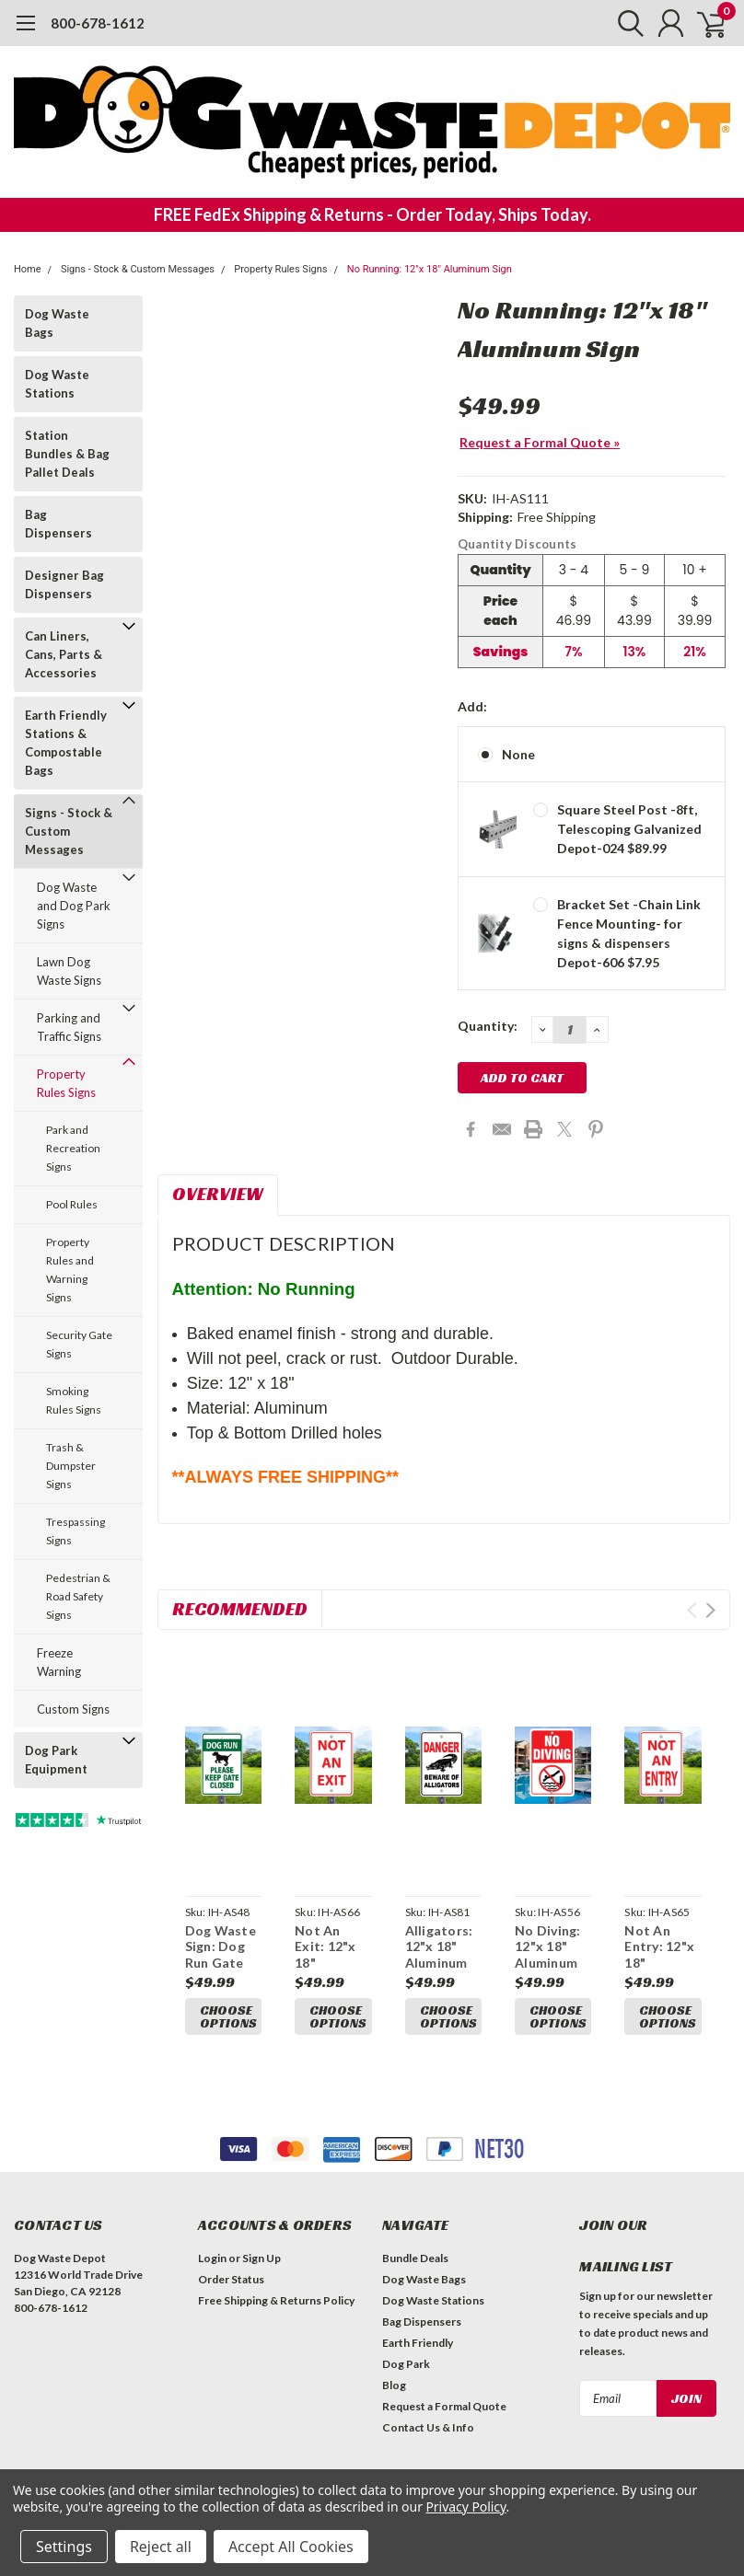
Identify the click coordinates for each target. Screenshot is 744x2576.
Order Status (231, 2279)
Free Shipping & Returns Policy (276, 2300)
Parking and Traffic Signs (69, 1027)
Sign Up (261, 2258)
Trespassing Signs (75, 1531)
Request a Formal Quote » (539, 442)
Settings (64, 2546)
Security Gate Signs (79, 1344)
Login (212, 2258)
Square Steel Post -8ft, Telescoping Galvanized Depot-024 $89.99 (629, 829)
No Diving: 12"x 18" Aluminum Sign (548, 1955)
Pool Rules (72, 1204)
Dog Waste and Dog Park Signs (73, 905)
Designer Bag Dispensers (64, 584)
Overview (217, 1194)
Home (27, 269)
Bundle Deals (415, 2258)
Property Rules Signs (280, 269)
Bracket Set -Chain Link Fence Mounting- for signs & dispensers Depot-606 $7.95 (629, 933)
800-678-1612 (98, 23)
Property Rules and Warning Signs (70, 1269)
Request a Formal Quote (444, 2406)
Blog (394, 2385)
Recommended (240, 1609)
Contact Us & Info (428, 2427)
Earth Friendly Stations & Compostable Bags (66, 743)
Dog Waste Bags (57, 323)
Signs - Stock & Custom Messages (138, 269)
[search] (622, 23)
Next (710, 1610)
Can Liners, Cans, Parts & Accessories (63, 654)
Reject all (161, 2546)
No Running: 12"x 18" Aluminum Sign (429, 269)
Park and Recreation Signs (73, 1148)
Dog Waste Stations (57, 383)
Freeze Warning (59, 1662)
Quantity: (487, 1026)
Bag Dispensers (58, 523)
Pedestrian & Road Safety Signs (78, 1596)
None (518, 754)
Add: (472, 706)
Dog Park (406, 2364)
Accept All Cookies (291, 2546)
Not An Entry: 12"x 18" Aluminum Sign (659, 1963)
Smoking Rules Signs (73, 1400)
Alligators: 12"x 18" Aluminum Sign (439, 1955)
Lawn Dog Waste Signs (69, 971)
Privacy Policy (465, 2506)
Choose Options (228, 2016)
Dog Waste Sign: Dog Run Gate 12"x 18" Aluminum (220, 1963)
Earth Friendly (417, 2343)
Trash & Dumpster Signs (71, 1465)
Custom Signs (73, 1709)
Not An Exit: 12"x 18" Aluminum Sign (326, 1963)
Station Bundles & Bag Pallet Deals (67, 453)
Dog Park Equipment (56, 1759)
